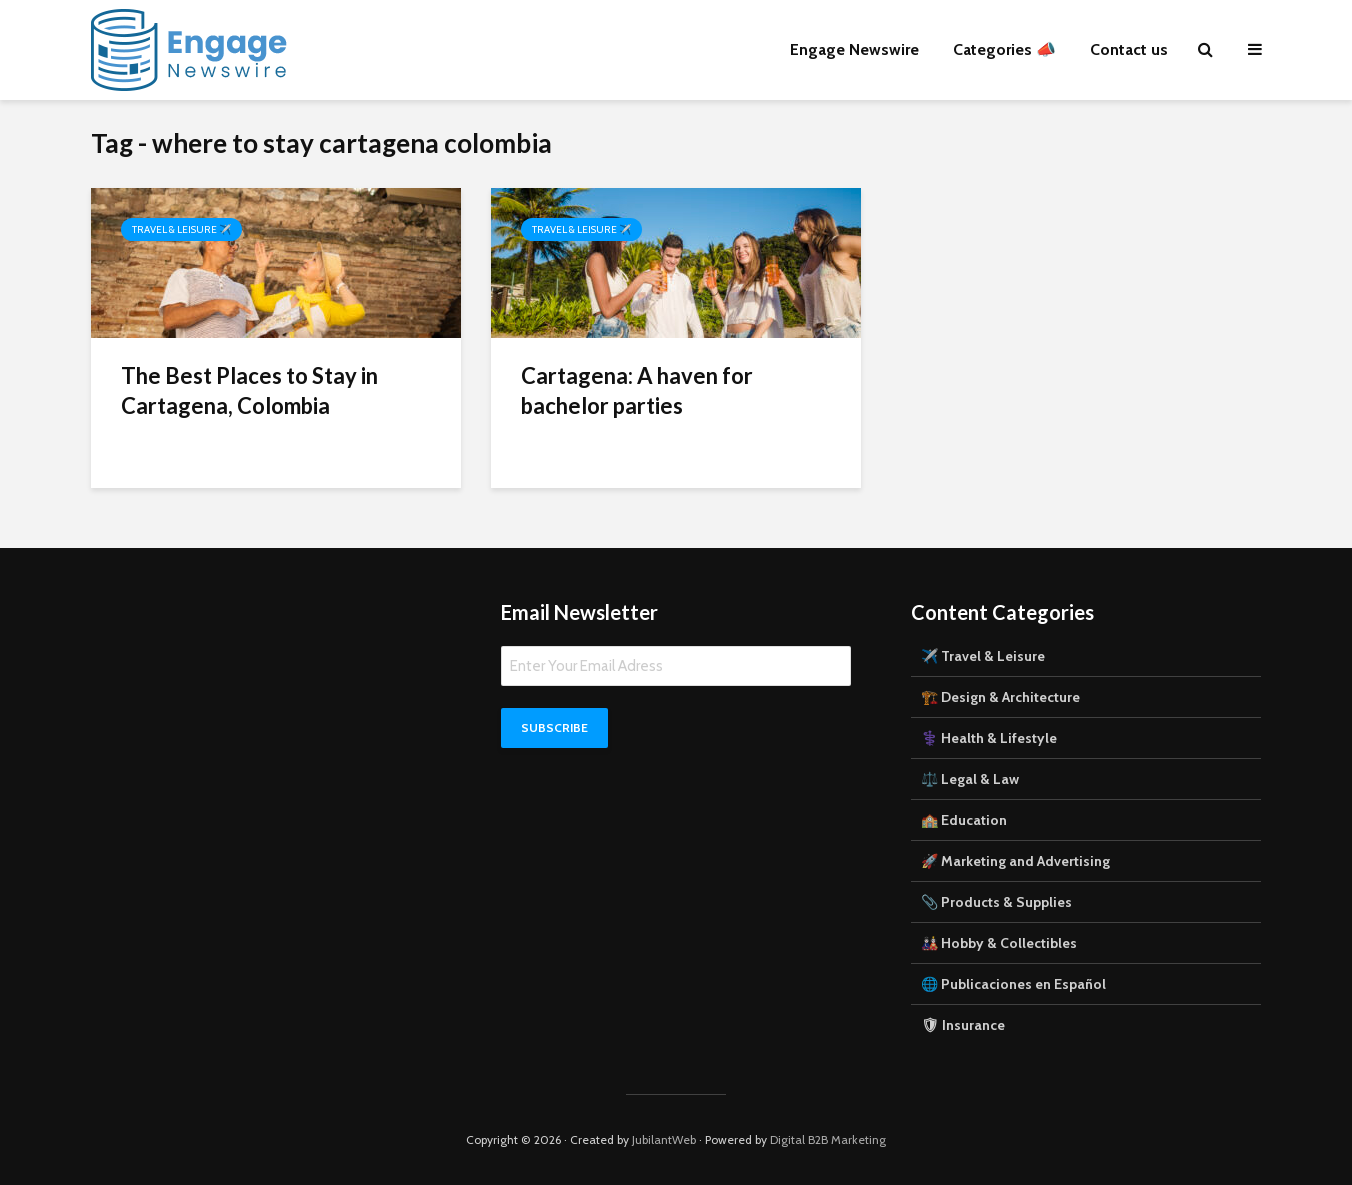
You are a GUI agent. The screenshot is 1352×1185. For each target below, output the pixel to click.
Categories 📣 (1004, 49)
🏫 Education (964, 820)
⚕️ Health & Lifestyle (989, 738)
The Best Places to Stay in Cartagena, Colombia (249, 390)
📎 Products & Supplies (996, 902)
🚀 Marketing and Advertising (1015, 861)
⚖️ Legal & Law (970, 779)
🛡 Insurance (963, 1025)
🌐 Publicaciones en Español (1013, 984)
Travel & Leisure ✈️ (181, 229)
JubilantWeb (664, 1139)
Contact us (1129, 49)
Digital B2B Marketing (828, 1139)
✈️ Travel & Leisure (983, 656)
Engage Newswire (854, 49)
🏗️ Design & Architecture (1000, 697)
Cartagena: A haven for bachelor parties (637, 390)
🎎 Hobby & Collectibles (999, 943)
